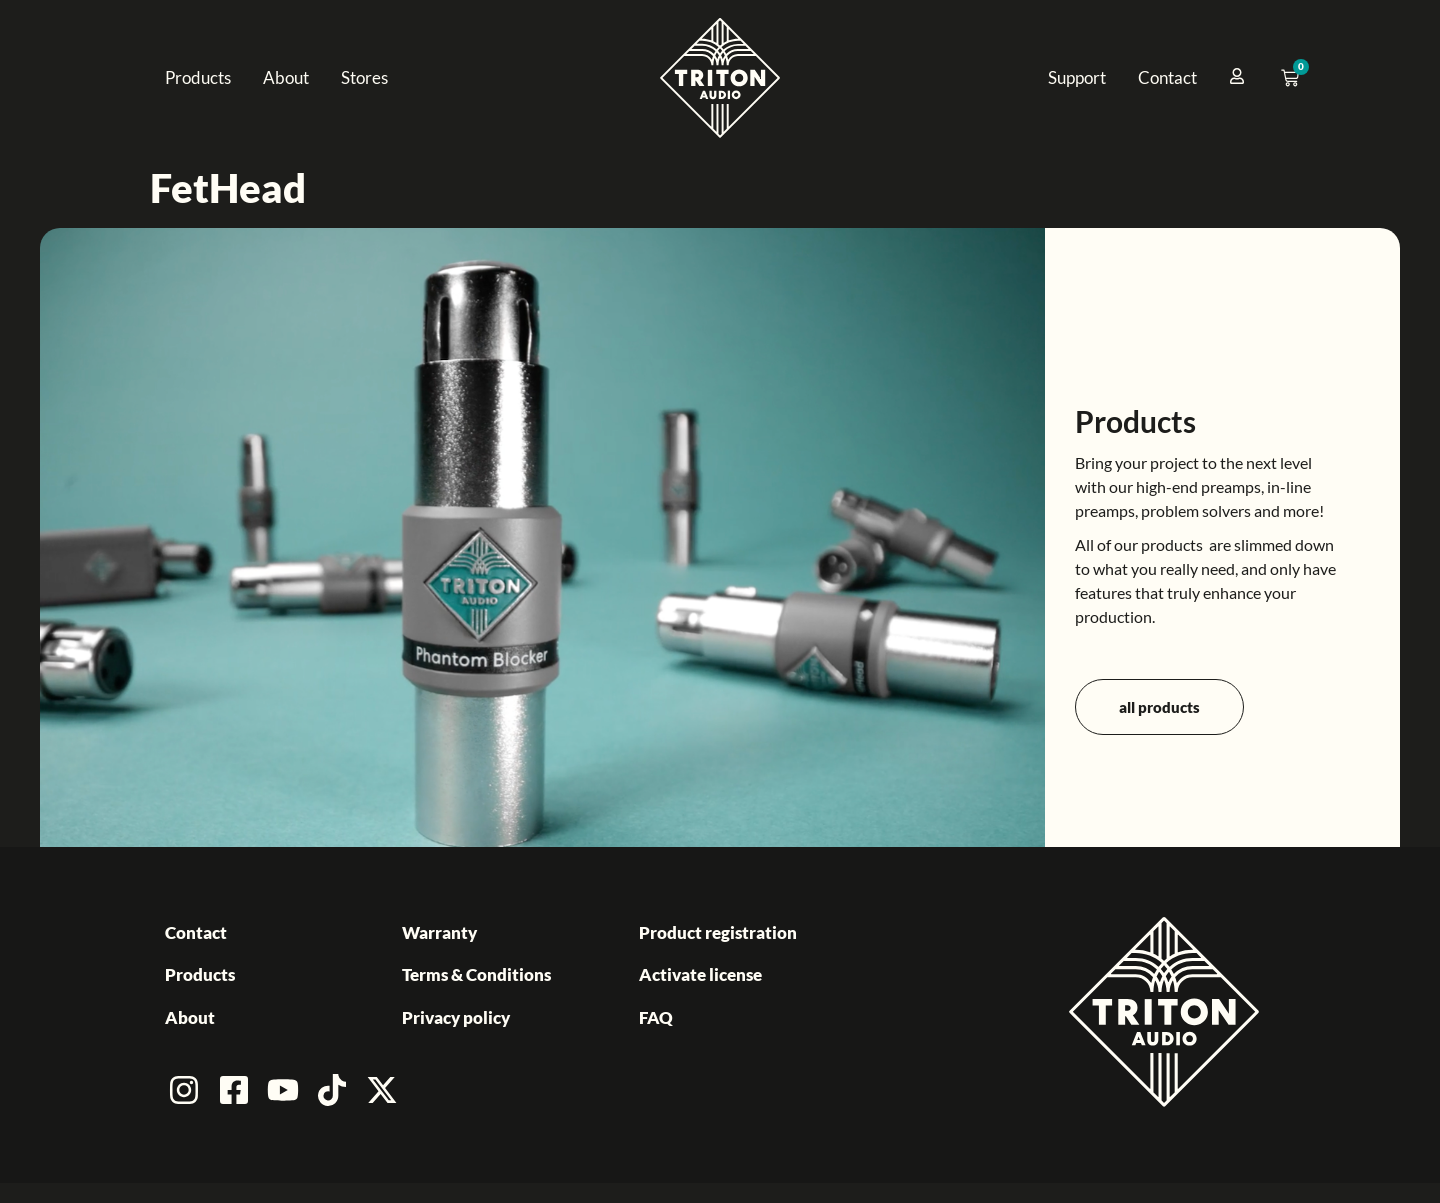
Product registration (718, 932)
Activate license (700, 974)
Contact (1167, 77)
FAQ (656, 1017)
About (286, 77)
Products (198, 77)
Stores (364, 77)
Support (1077, 77)
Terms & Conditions (476, 974)
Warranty (439, 932)
